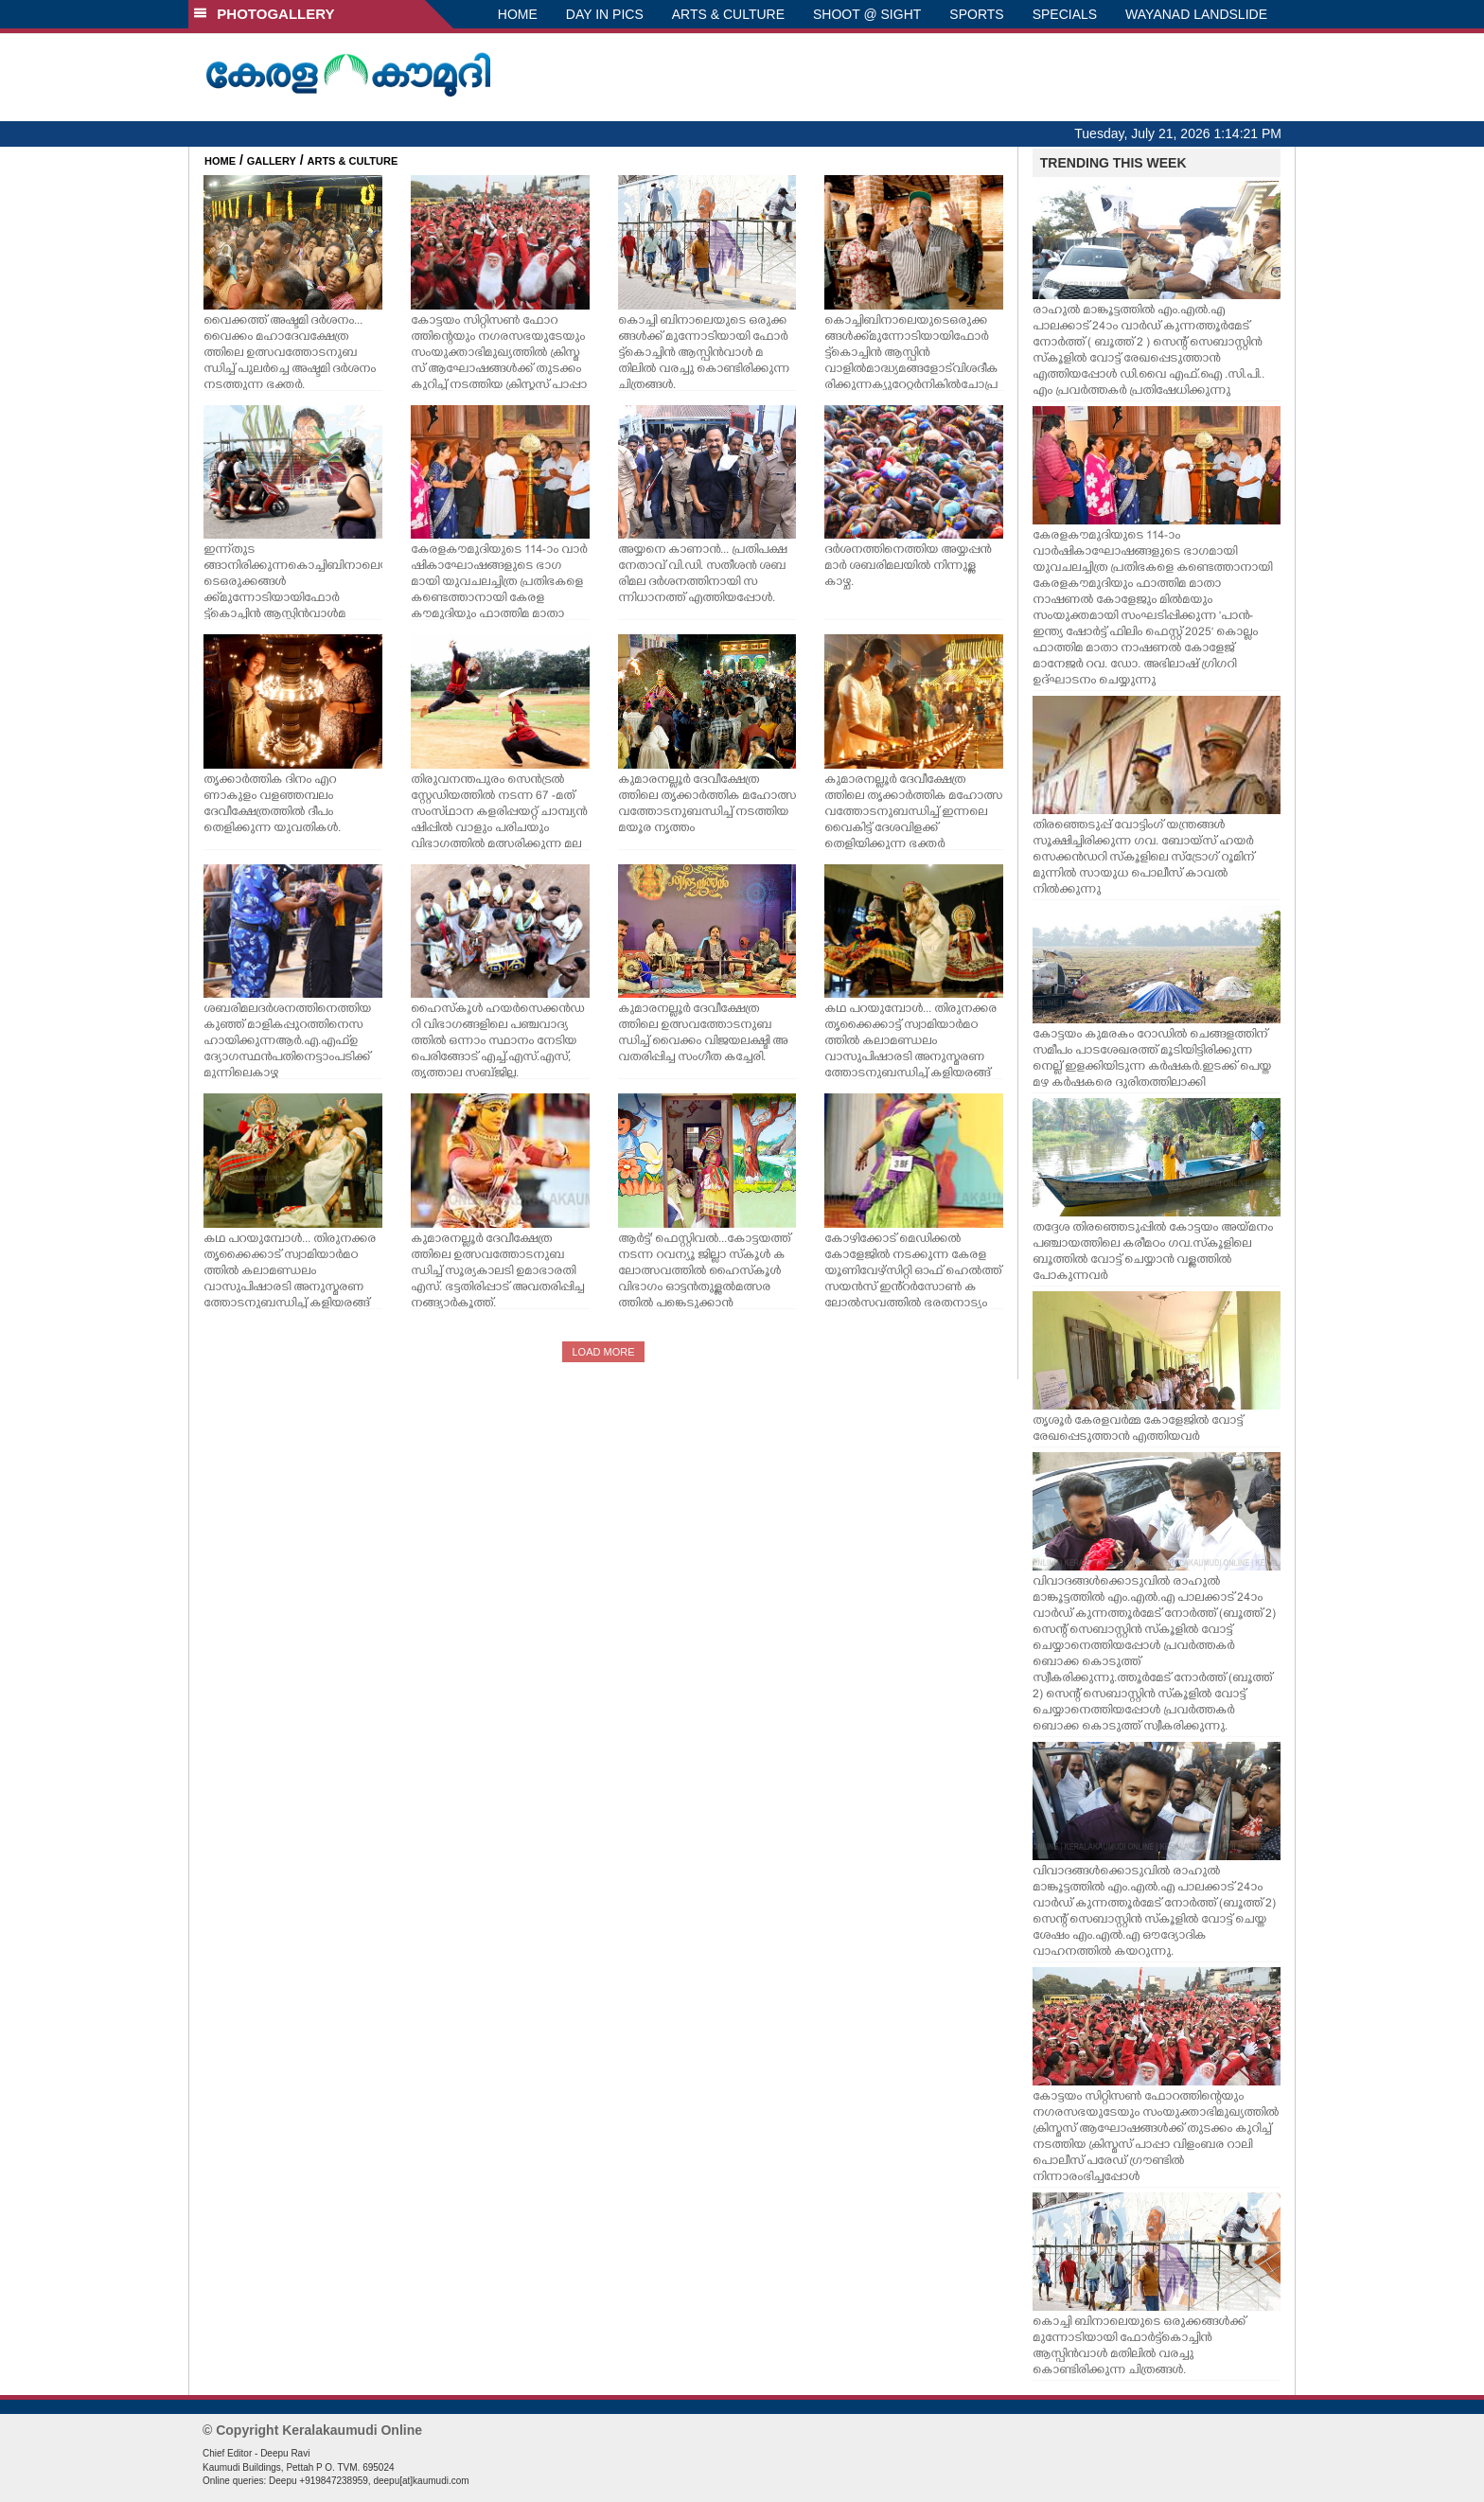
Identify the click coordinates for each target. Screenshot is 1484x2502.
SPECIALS (1065, 14)
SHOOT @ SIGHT (867, 14)
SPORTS (976, 14)
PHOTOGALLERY (264, 14)
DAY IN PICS (605, 14)
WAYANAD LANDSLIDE (1196, 14)
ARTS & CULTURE (728, 14)
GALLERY (271, 161)
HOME (518, 14)
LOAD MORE (603, 1351)
